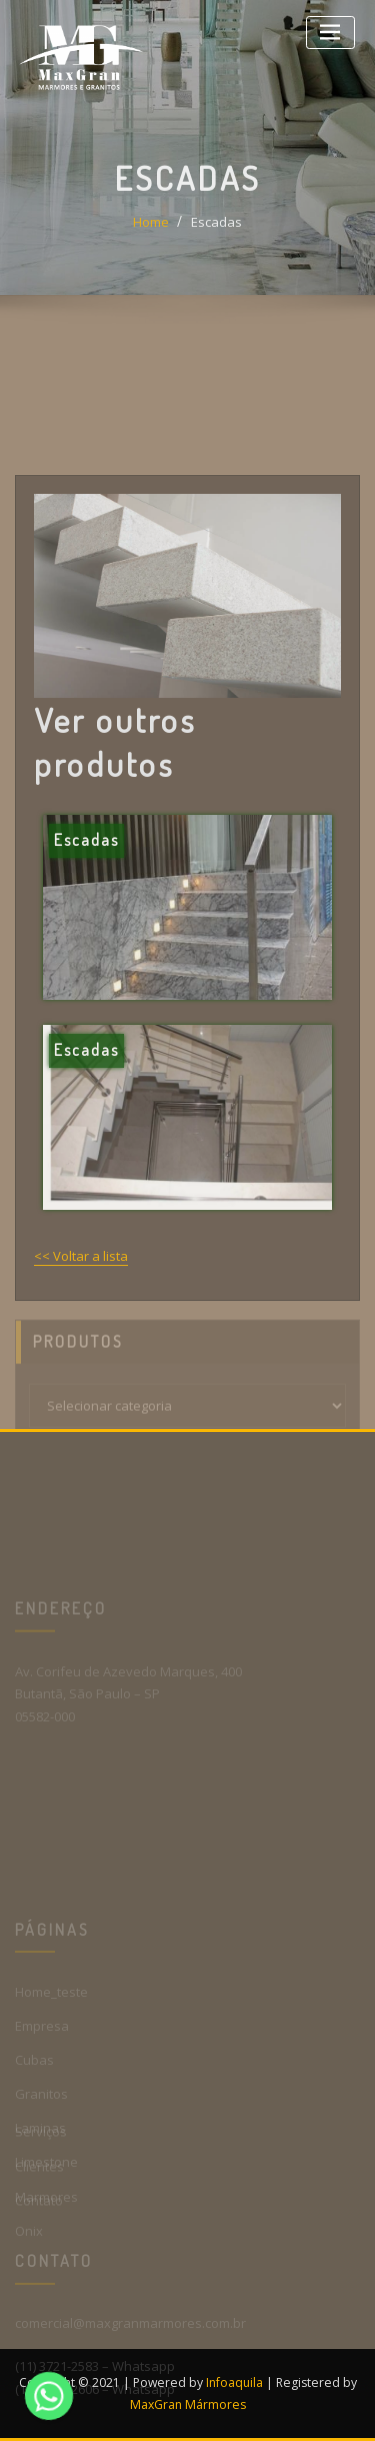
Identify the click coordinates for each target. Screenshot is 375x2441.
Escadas (216, 240)
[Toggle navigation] (330, 32)
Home (151, 240)
